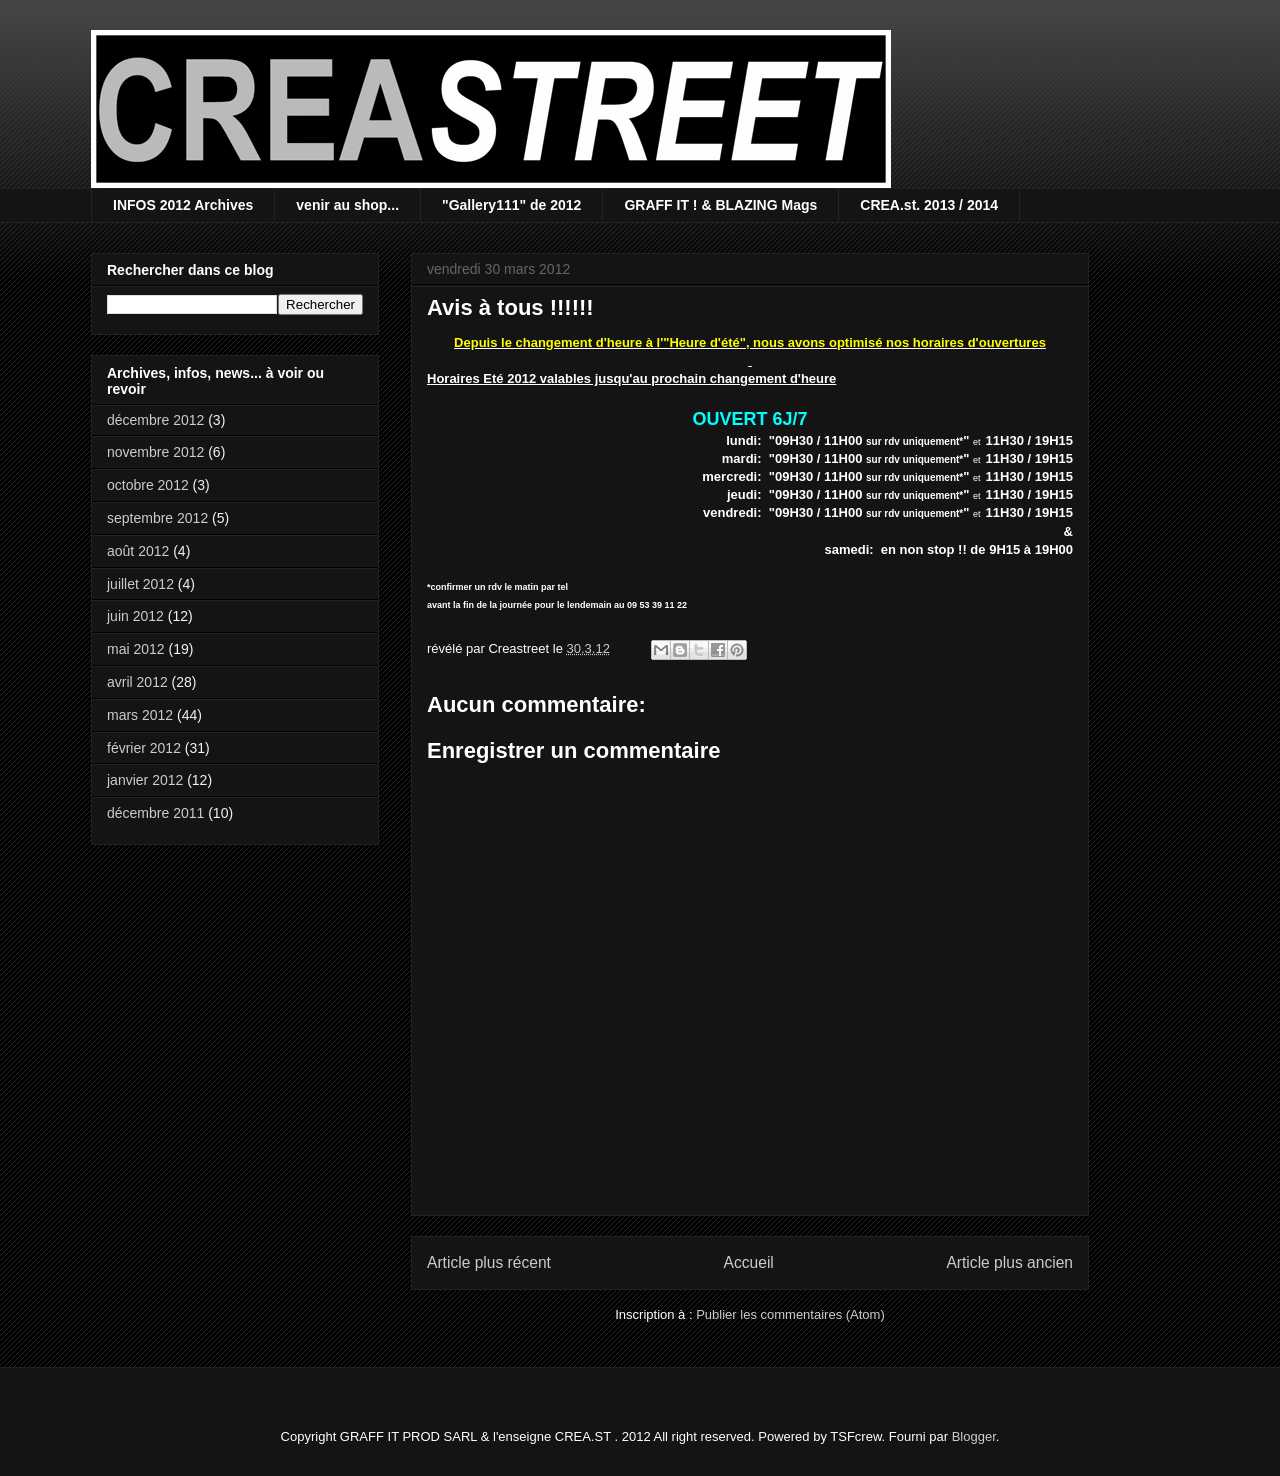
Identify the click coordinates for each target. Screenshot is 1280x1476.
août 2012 (138, 551)
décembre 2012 (155, 420)
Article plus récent (489, 1262)
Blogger (974, 1436)
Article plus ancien (1009, 1262)
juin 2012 (135, 616)
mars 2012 (140, 715)
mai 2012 (136, 649)
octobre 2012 (148, 485)
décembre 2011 (155, 813)
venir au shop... (347, 205)
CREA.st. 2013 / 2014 (929, 205)
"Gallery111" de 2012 (511, 205)
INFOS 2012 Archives (183, 205)
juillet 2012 (140, 584)
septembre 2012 (157, 518)
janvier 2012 (145, 780)
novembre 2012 (155, 452)
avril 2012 (137, 682)
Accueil (749, 1262)
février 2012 (144, 748)
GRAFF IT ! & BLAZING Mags (720, 205)
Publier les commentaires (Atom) (790, 1314)
